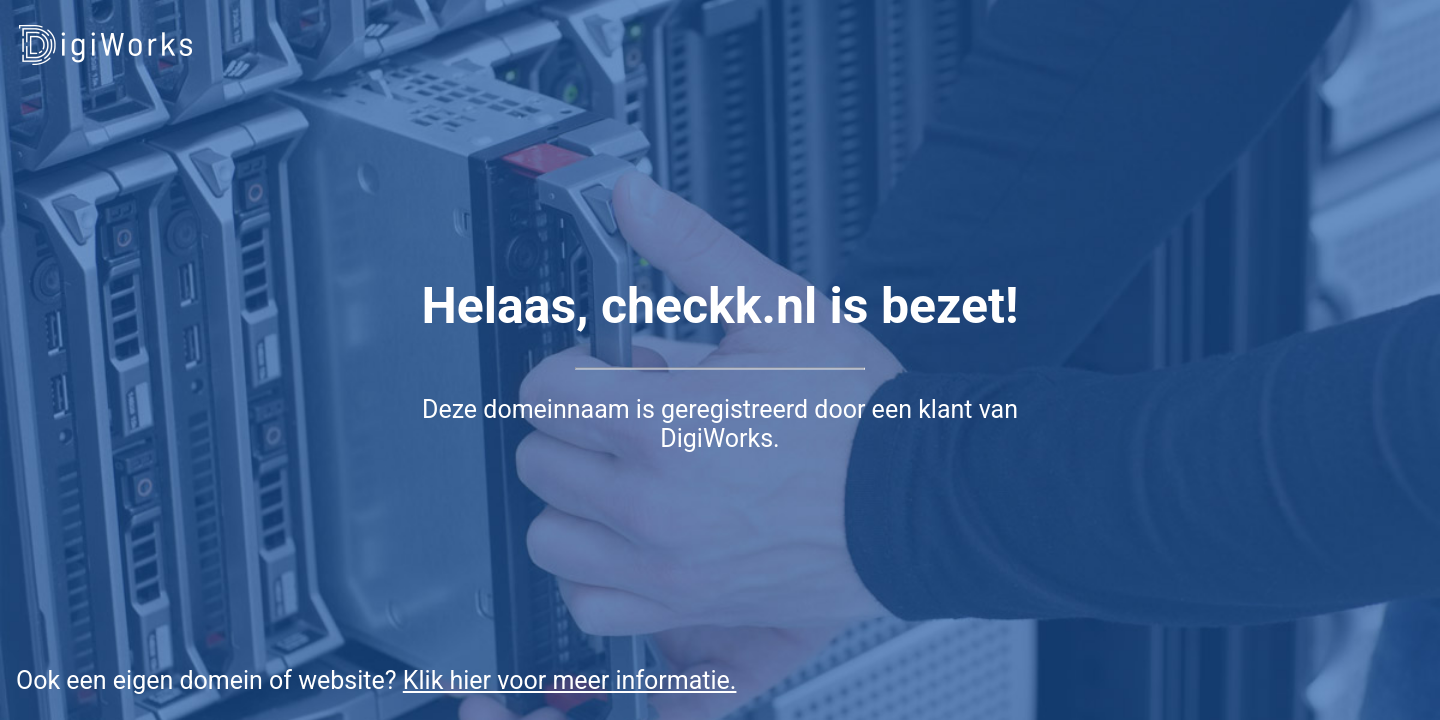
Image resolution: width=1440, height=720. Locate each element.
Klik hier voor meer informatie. (570, 680)
